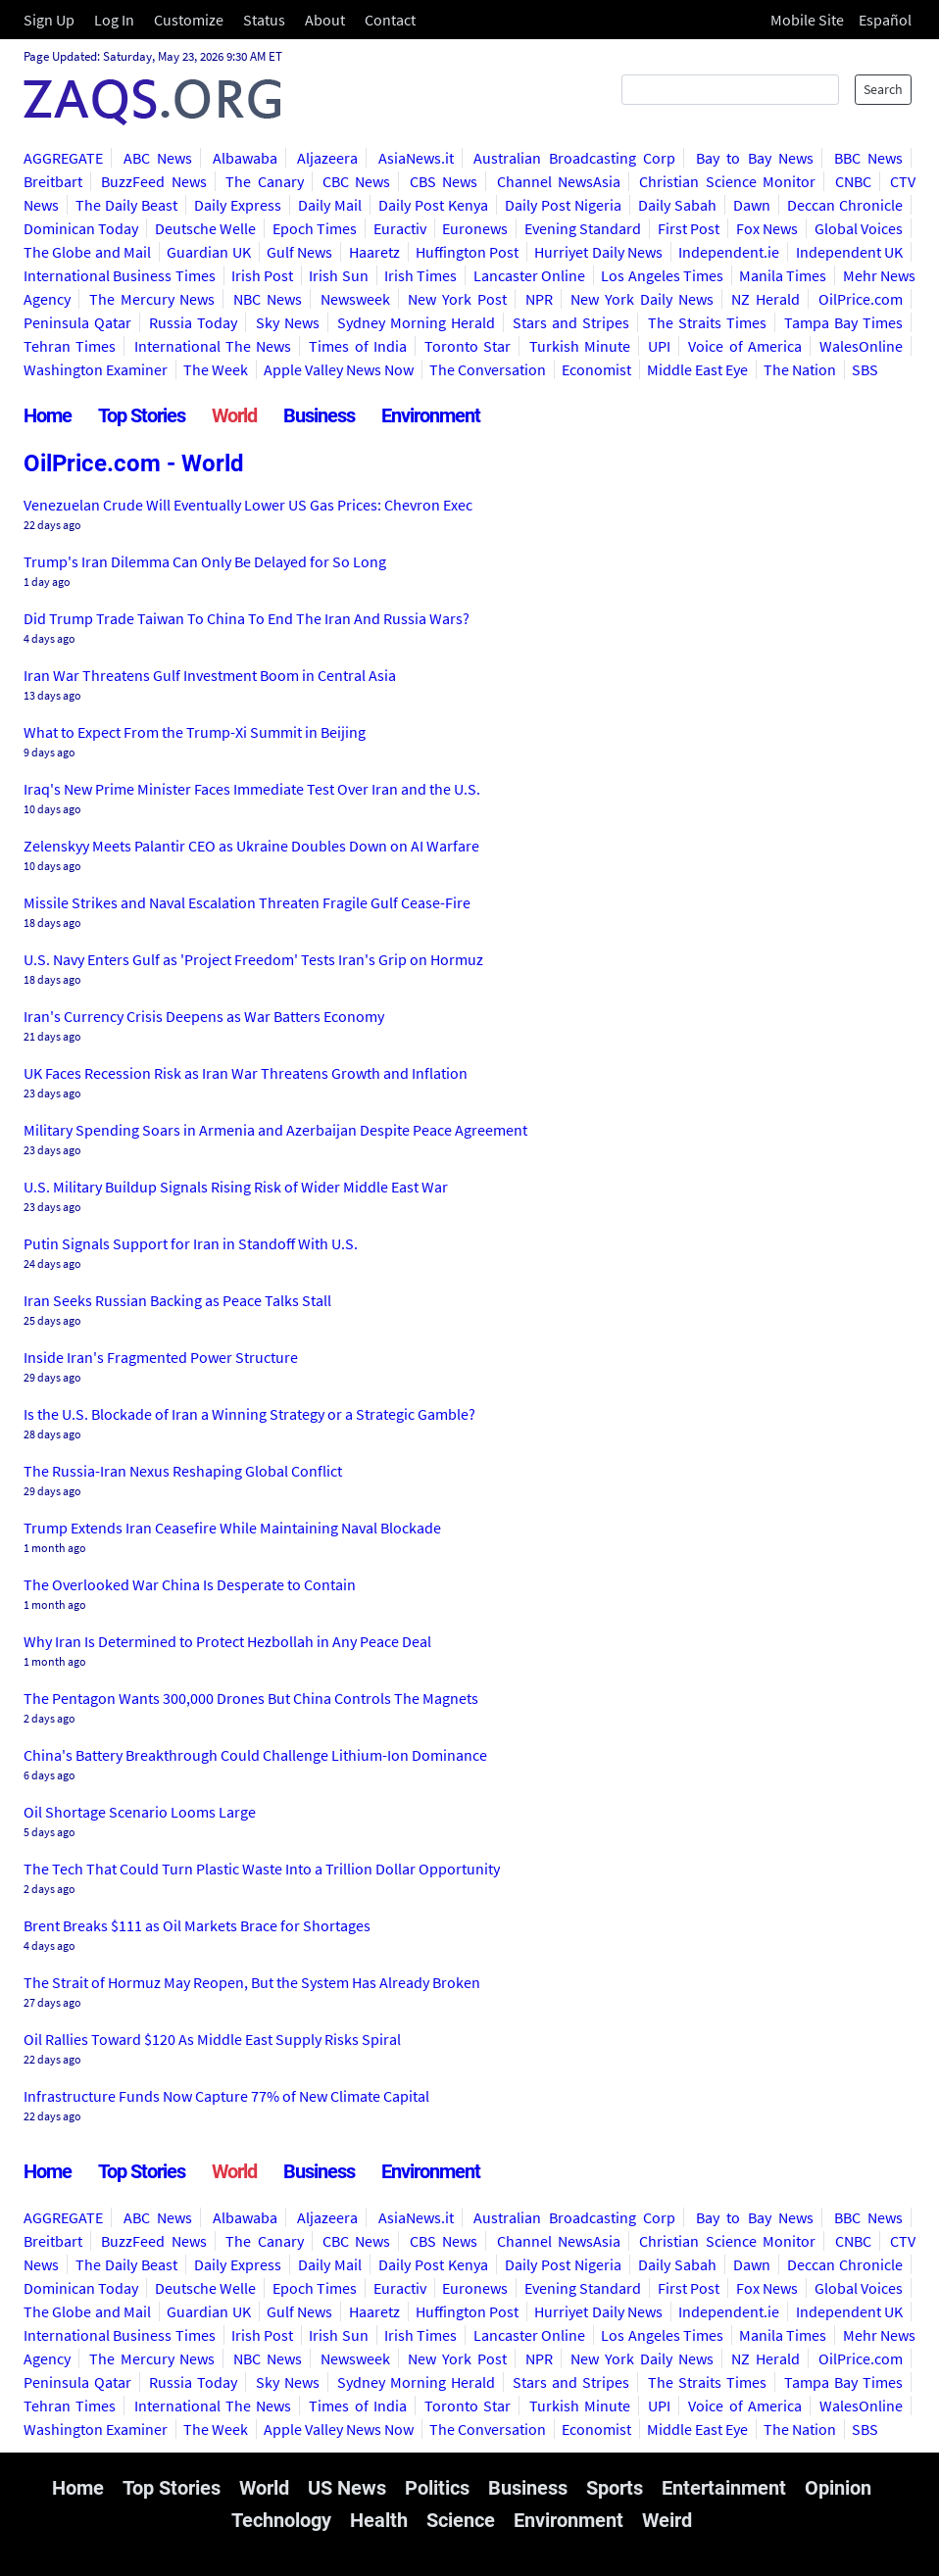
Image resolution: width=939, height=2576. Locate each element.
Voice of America (745, 346)
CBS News (443, 181)
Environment (430, 415)
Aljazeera (327, 158)
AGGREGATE (63, 158)
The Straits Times (707, 322)
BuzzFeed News (153, 181)
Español (885, 19)
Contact (390, 19)
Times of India (358, 346)
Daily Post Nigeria (563, 205)
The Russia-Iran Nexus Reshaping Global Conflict (183, 1471)
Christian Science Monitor (727, 181)
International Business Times (120, 275)
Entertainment (724, 2488)
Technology (281, 2520)
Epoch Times (314, 228)
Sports (614, 2488)
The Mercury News (152, 299)
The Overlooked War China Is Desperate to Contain (190, 1584)
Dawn (751, 205)
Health (379, 2520)
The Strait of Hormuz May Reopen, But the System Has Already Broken (252, 1982)
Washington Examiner (96, 369)
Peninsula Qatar (77, 322)
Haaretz (374, 252)
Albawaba (245, 158)
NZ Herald (765, 299)
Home (48, 415)
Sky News (288, 322)
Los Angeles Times (662, 275)
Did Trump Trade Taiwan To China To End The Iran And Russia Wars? (247, 618)
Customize (188, 19)
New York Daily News (641, 299)
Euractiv (399, 228)
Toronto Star (467, 346)
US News (347, 2488)
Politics (437, 2488)
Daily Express (237, 205)
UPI (659, 346)
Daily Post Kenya (433, 205)
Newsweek (355, 299)
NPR (539, 299)
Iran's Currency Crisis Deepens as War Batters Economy (204, 1016)
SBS (865, 369)
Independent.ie (728, 252)
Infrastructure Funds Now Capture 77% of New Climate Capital (226, 2096)
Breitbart (53, 181)
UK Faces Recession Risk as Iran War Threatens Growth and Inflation (246, 1073)
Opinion (838, 2488)
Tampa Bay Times (843, 322)
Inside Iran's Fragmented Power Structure (161, 1357)
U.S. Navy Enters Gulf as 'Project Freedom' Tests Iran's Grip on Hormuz (253, 959)
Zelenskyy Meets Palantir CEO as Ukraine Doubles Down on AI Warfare (251, 845)
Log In (114, 19)
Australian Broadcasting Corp (574, 158)
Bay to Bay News (755, 158)
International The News (213, 346)
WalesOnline (861, 346)
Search (883, 89)
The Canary (264, 181)
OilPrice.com (860, 299)
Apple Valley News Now (339, 369)
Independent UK (849, 252)
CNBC (853, 181)
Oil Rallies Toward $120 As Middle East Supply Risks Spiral (212, 2039)
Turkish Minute (579, 346)
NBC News (267, 299)
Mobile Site (807, 19)
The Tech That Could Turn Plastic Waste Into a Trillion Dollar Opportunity (262, 1868)
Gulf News (299, 252)
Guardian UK (208, 252)
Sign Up (49, 19)
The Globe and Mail (87, 252)
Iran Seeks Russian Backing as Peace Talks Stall (177, 1300)
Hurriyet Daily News (598, 252)
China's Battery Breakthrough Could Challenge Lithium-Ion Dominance (255, 1755)
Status (264, 19)
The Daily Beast (126, 205)
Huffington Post (467, 252)
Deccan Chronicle (845, 205)
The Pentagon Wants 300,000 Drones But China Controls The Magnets (251, 1698)
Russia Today (193, 322)
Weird (667, 2520)
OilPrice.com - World (134, 463)
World (234, 415)
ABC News (158, 158)
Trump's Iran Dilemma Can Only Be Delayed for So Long (205, 561)
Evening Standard (582, 228)
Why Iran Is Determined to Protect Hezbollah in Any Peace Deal (227, 1641)
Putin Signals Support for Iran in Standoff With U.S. (191, 1243)
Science (460, 2520)
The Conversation (487, 369)
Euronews (475, 228)
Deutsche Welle (205, 228)
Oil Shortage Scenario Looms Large (140, 1812)
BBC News (869, 158)
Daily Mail (330, 205)
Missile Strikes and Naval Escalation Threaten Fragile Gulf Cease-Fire (247, 902)
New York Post (457, 299)
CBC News (356, 181)
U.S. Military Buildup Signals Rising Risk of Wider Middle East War (236, 1186)
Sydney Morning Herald (416, 322)
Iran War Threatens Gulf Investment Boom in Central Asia (210, 675)
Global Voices (859, 228)
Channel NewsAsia (558, 181)
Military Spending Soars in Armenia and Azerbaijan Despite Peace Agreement (275, 1130)
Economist (596, 369)
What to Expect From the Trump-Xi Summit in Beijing (195, 732)
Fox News (767, 228)
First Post (688, 228)
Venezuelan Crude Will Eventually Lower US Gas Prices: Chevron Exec (248, 504)
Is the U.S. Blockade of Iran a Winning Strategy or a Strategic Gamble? (249, 1414)
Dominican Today (81, 228)
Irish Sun (338, 275)
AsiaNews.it (416, 158)
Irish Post (262, 275)
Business (319, 415)
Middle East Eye (697, 369)
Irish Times (420, 275)
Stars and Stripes (571, 322)
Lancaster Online (529, 275)
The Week (215, 369)
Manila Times (782, 275)
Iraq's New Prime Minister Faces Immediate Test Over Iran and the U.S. (252, 789)
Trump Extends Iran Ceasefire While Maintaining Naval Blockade (232, 1527)
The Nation (800, 369)
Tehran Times (70, 346)
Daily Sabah (677, 205)
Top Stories (141, 415)
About (325, 19)
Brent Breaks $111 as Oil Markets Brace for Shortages (197, 1925)
